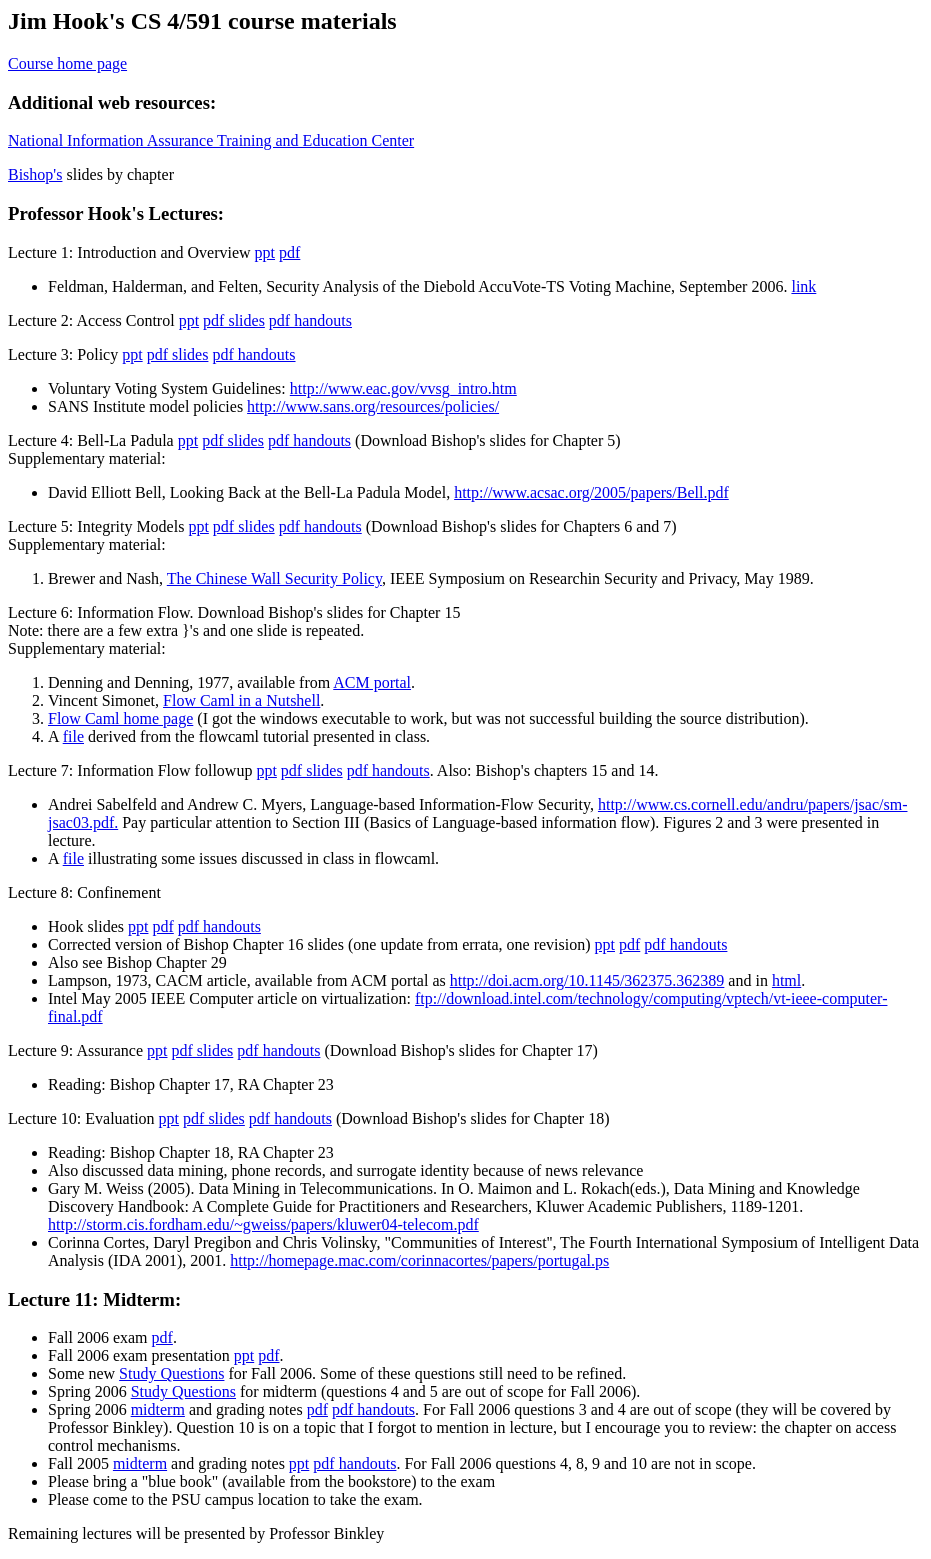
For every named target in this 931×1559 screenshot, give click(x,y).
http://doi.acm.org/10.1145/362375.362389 (587, 980)
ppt (265, 252)
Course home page (67, 63)
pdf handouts (310, 320)
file (73, 736)
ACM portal (372, 682)
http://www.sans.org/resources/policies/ (373, 406)
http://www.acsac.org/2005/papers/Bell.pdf (591, 492)
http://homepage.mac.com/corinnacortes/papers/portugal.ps (419, 1260)
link (803, 286)
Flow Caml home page (120, 718)
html (786, 980)
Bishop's (35, 174)
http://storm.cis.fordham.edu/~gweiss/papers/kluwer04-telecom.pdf (263, 1224)
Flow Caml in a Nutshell (241, 700)
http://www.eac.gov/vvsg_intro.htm (403, 388)
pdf (289, 252)
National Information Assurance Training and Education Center (211, 140)
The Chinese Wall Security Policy (274, 578)
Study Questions (171, 1373)
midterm (158, 1409)
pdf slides (234, 320)
